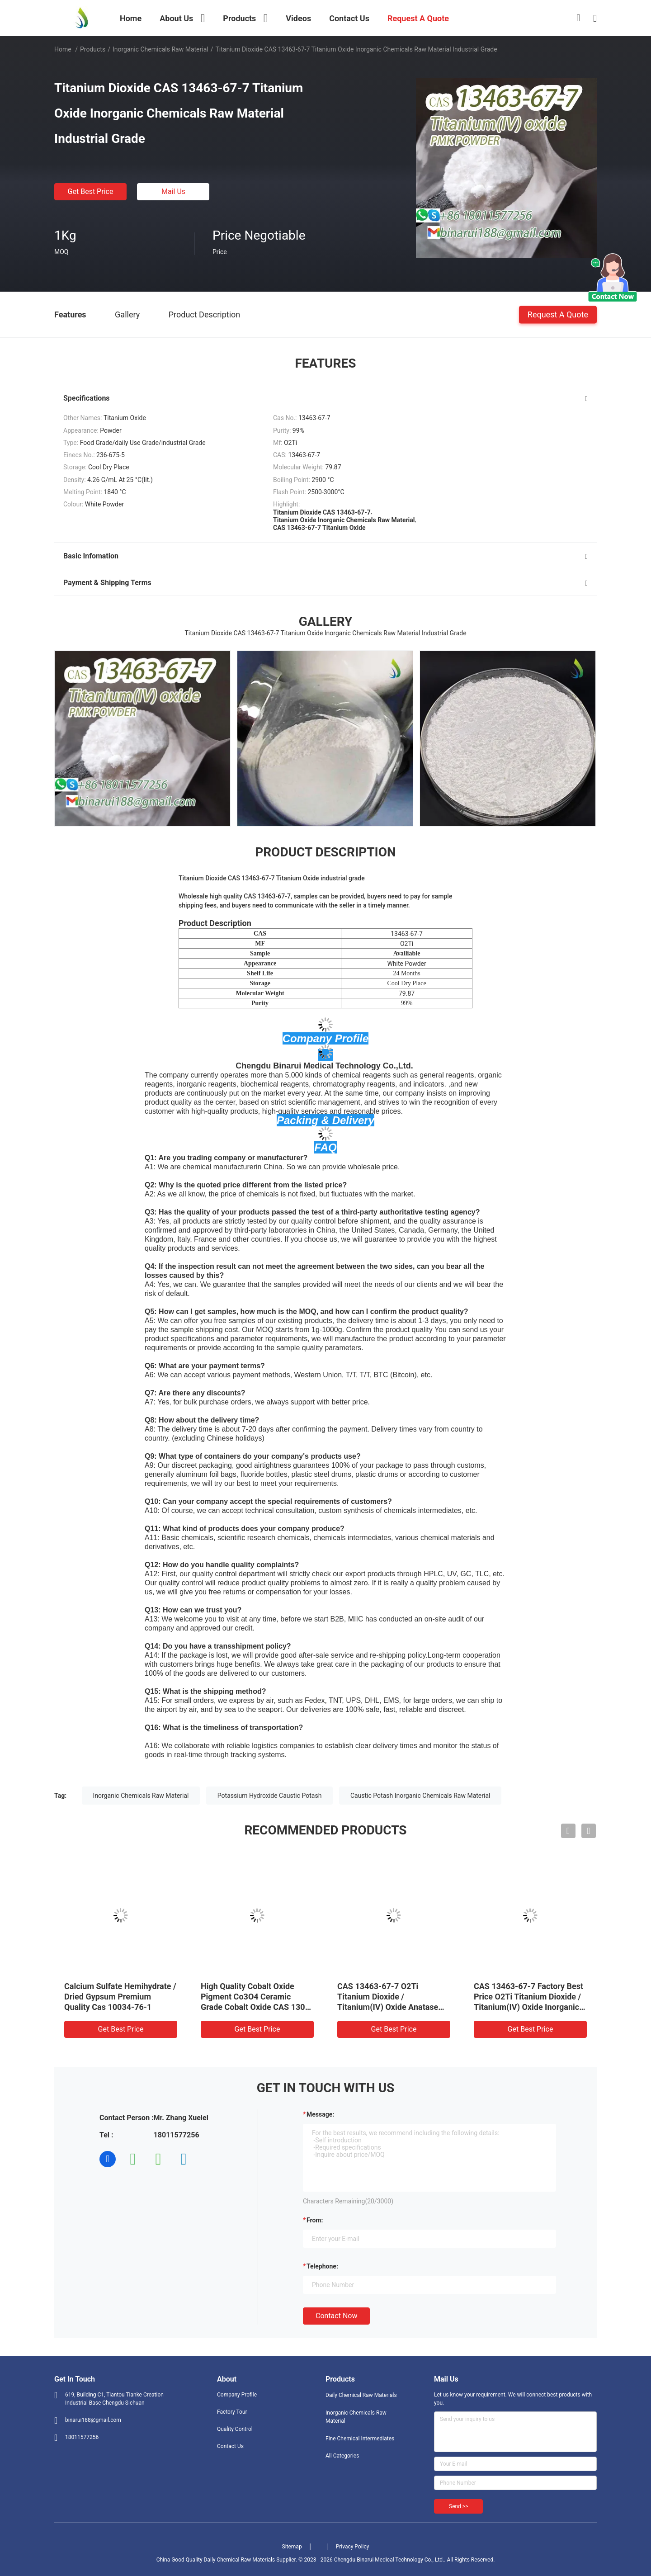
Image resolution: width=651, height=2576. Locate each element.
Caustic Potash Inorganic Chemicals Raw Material (420, 1795)
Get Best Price (90, 191)
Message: (320, 2114)
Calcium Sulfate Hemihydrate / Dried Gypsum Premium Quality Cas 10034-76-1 (120, 1996)
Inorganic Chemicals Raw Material (160, 49)
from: (315, 2220)
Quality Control (235, 2429)
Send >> (458, 2506)
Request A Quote (558, 314)
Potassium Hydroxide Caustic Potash (269, 1795)
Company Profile (237, 2395)
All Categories (342, 2456)
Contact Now (336, 2315)
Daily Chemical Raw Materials (361, 2395)
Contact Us (230, 2446)
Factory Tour (232, 2412)
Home (62, 49)
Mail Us (173, 191)
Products (92, 49)
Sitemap (292, 2546)
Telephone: (322, 2266)
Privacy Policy (352, 2546)
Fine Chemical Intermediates (360, 2438)
